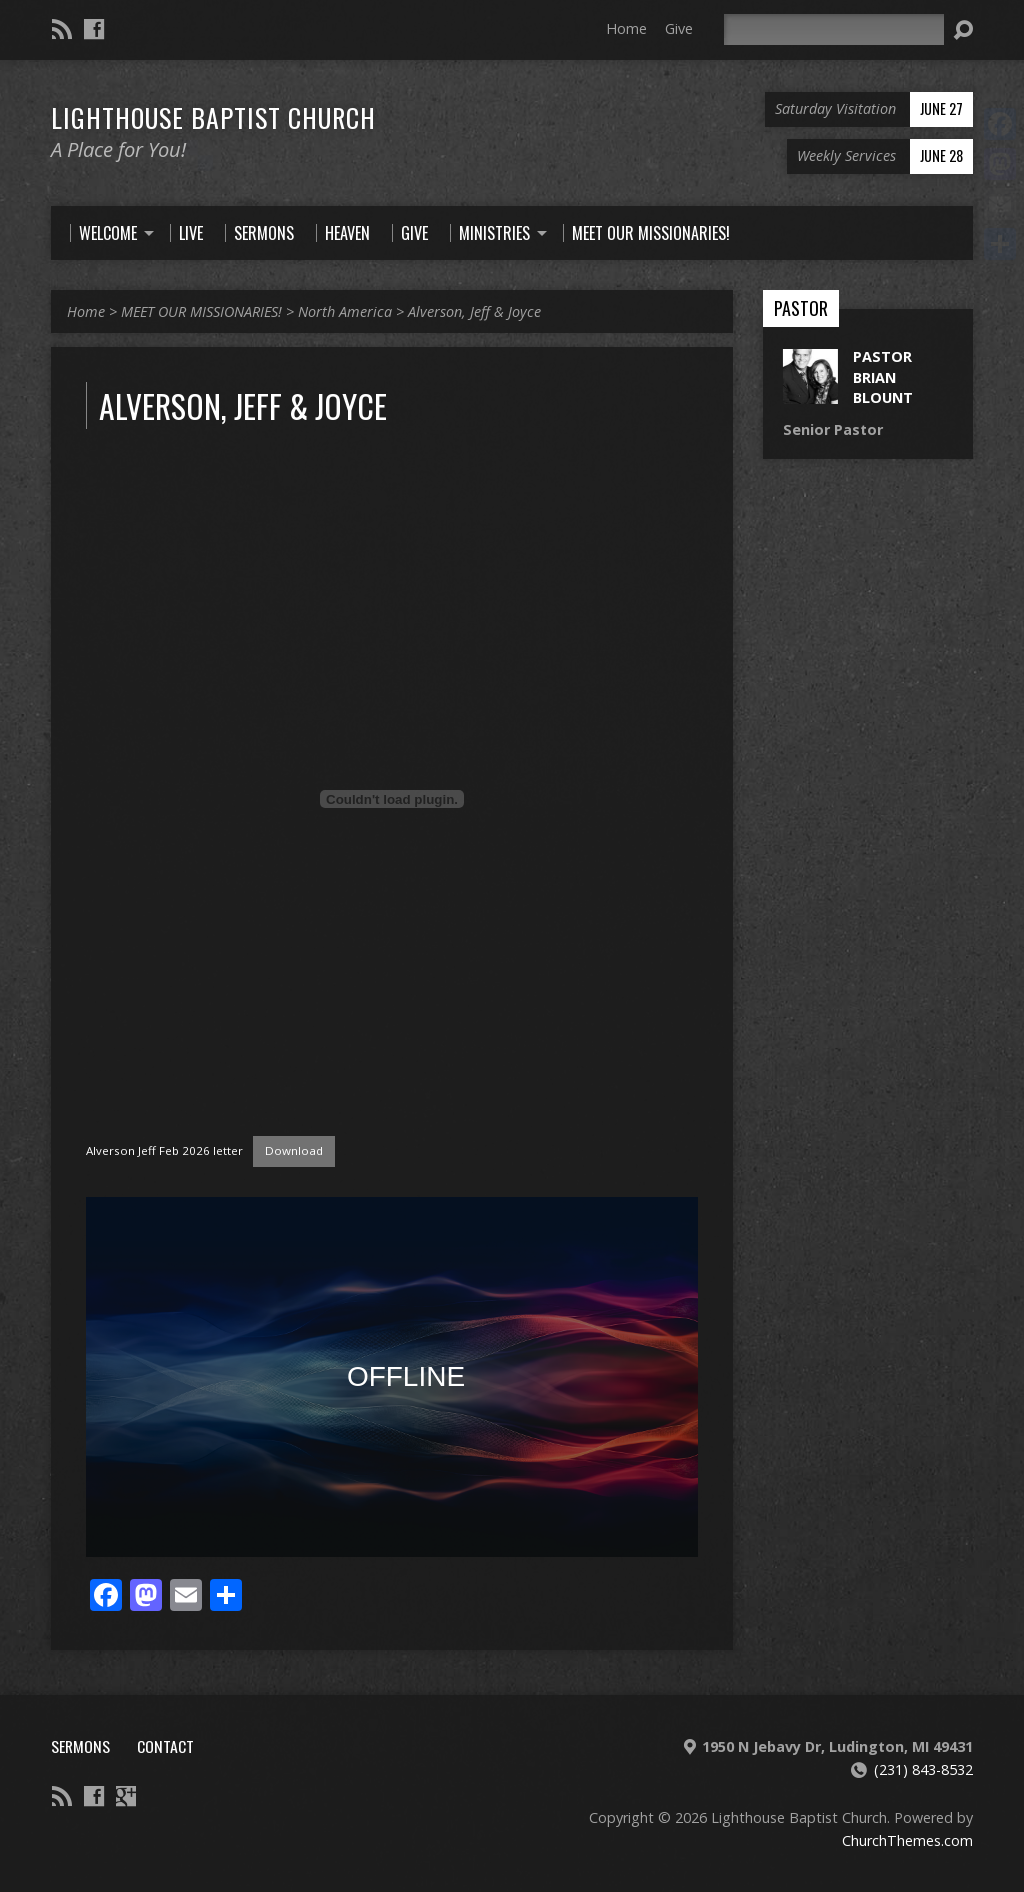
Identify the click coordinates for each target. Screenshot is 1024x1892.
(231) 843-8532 (923, 1769)
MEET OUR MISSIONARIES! (201, 311)
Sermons (80, 1746)
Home (626, 28)
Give (679, 28)
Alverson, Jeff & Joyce (474, 311)
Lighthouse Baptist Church (213, 117)
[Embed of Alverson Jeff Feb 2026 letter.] (392, 799)
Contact (165, 1746)
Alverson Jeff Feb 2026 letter (164, 1150)
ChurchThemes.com (907, 1840)
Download (294, 1150)
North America (345, 311)
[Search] (834, 29)
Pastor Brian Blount (883, 376)
